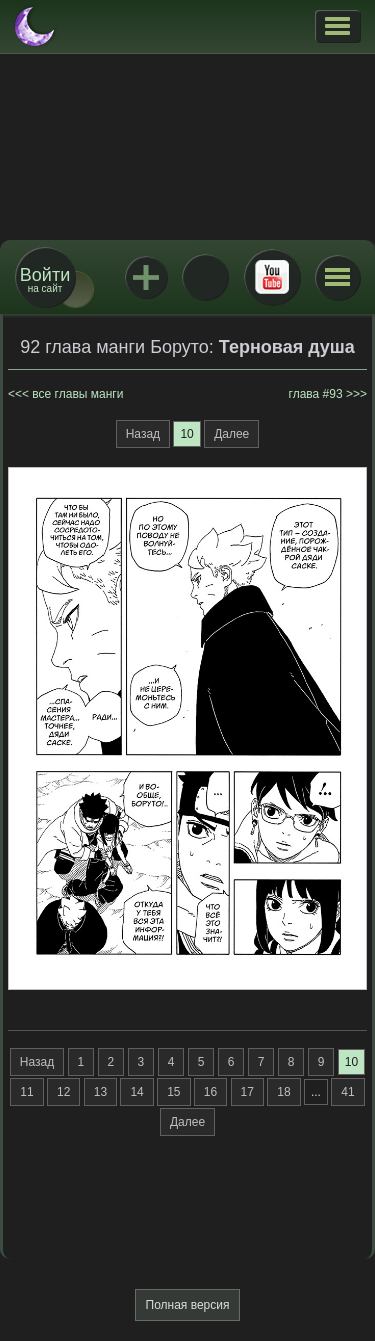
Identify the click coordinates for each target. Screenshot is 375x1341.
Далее (231, 434)
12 (63, 1092)
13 (100, 1092)
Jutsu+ (146, 277)
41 (347, 1092)
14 (136, 1092)
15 (173, 1092)
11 (26, 1092)
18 (283, 1092)
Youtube (272, 277)
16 (210, 1092)
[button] (337, 26)
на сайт (45, 279)
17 (247, 1092)
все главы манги (77, 394)
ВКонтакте (205, 277)
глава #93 (316, 394)
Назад (143, 434)
